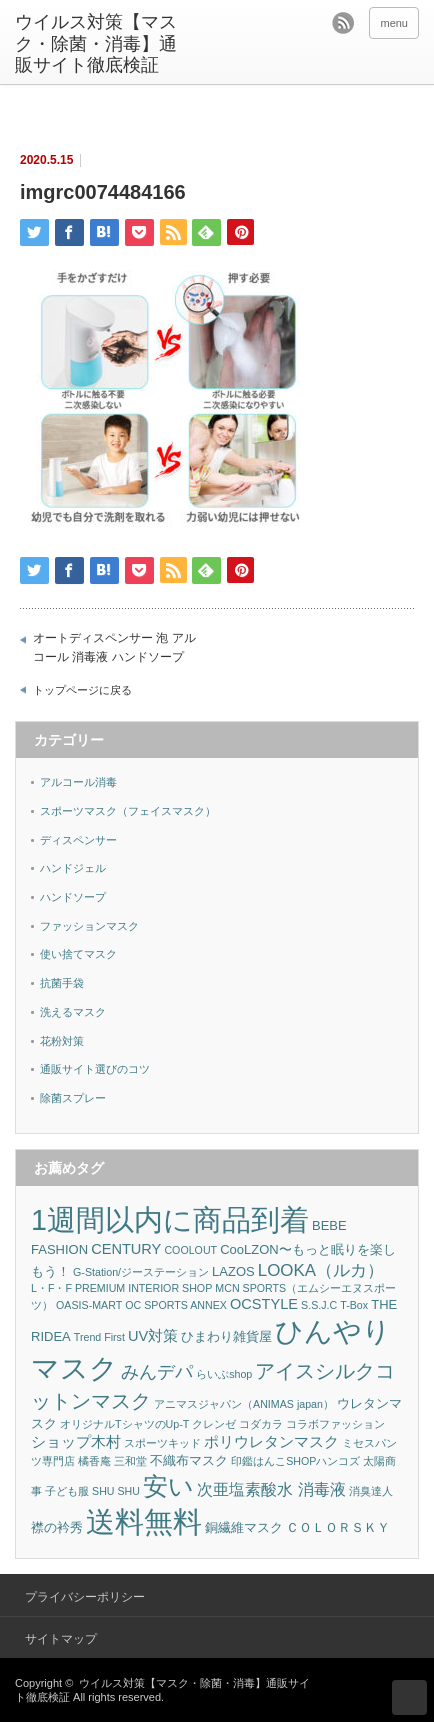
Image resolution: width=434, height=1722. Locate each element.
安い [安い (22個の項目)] (168, 1486)
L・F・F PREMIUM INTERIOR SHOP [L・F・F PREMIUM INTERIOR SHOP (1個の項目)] (121, 1288)
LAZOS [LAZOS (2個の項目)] (233, 1271)
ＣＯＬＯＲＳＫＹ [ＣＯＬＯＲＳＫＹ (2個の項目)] (338, 1527)
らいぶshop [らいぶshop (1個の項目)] (224, 1374)
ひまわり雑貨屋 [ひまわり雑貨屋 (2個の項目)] (226, 1336)
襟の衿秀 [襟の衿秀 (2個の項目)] (57, 1527)
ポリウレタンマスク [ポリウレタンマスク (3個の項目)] (271, 1442)
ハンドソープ (73, 897)
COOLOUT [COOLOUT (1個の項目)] (190, 1250)
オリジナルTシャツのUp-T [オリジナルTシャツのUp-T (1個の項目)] (124, 1424)
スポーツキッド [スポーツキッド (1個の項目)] (162, 1443)
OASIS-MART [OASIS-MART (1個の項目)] (89, 1305)
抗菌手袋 (62, 983)
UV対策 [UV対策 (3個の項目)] (153, 1336)
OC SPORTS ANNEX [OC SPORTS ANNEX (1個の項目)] (176, 1305)
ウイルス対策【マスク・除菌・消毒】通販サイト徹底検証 (96, 43)
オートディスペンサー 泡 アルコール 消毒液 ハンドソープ (114, 648)
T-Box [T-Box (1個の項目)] (354, 1305)
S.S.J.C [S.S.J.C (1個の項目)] (319, 1305)
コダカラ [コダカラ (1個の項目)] (261, 1424)
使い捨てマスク (78, 954)
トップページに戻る (82, 690)
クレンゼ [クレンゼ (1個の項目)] (214, 1424)
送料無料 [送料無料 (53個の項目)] (144, 1521)
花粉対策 (62, 1041)
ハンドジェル (73, 868)
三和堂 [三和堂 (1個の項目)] (130, 1461)
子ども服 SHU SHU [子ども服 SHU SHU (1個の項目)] (92, 1491)
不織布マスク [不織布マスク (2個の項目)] (189, 1460)
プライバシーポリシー (85, 1597)
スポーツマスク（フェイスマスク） (128, 811)
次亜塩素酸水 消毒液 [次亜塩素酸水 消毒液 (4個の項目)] (271, 1489)
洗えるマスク (73, 1012)
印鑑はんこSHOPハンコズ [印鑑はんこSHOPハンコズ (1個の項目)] (295, 1461)
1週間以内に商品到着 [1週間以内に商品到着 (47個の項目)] (170, 1220)
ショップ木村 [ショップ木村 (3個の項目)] (76, 1442)
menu (394, 23)
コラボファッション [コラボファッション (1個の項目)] (335, 1424)
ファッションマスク (89, 926)
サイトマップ (61, 1639)
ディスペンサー (78, 840)
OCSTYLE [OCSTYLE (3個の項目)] (264, 1304)
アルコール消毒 (78, 782)
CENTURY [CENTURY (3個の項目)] (126, 1249)
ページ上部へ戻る (409, 1697)
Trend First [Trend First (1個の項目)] (99, 1337)
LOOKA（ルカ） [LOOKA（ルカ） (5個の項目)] (321, 1270)
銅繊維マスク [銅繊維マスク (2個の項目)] (244, 1527)
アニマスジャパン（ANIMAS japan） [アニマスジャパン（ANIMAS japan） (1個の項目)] (244, 1404)
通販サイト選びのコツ (95, 1069)
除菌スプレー (73, 1098)
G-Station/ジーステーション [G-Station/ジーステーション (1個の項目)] (141, 1272)
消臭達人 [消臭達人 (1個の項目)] (371, 1491)
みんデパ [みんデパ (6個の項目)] (157, 1372)
